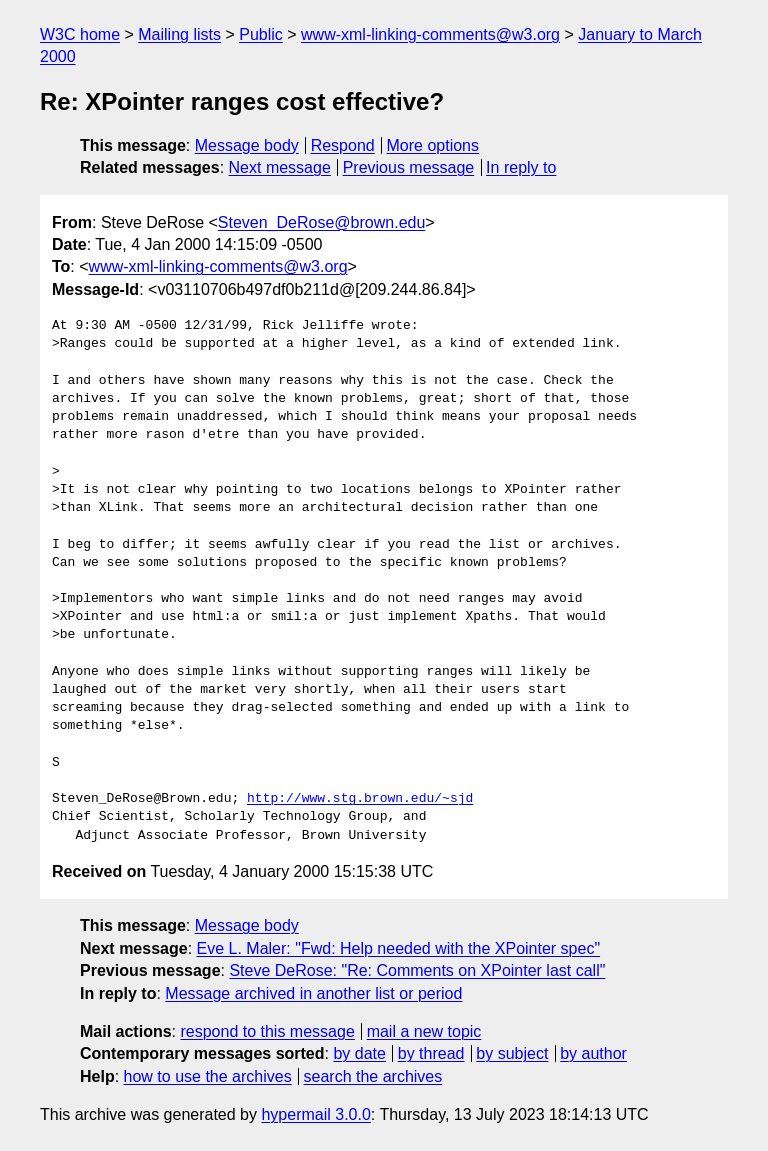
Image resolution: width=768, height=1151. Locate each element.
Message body (247, 145)
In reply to (521, 167)
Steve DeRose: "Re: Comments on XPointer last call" (417, 970)
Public (261, 34)
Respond (343, 145)
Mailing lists (179, 34)
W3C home (80, 34)
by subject (512, 1053)
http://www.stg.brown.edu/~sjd (360, 799)
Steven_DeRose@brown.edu (321, 222)
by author (593, 1053)
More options (433, 145)
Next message (280, 167)
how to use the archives (208, 1076)
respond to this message (267, 1031)
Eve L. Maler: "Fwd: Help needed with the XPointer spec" (399, 948)
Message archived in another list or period (313, 993)
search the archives (373, 1076)
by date (359, 1053)
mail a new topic (424, 1031)
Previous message (409, 167)
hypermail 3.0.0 (315, 1114)
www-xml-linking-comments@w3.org (430, 34)
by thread (431, 1053)
